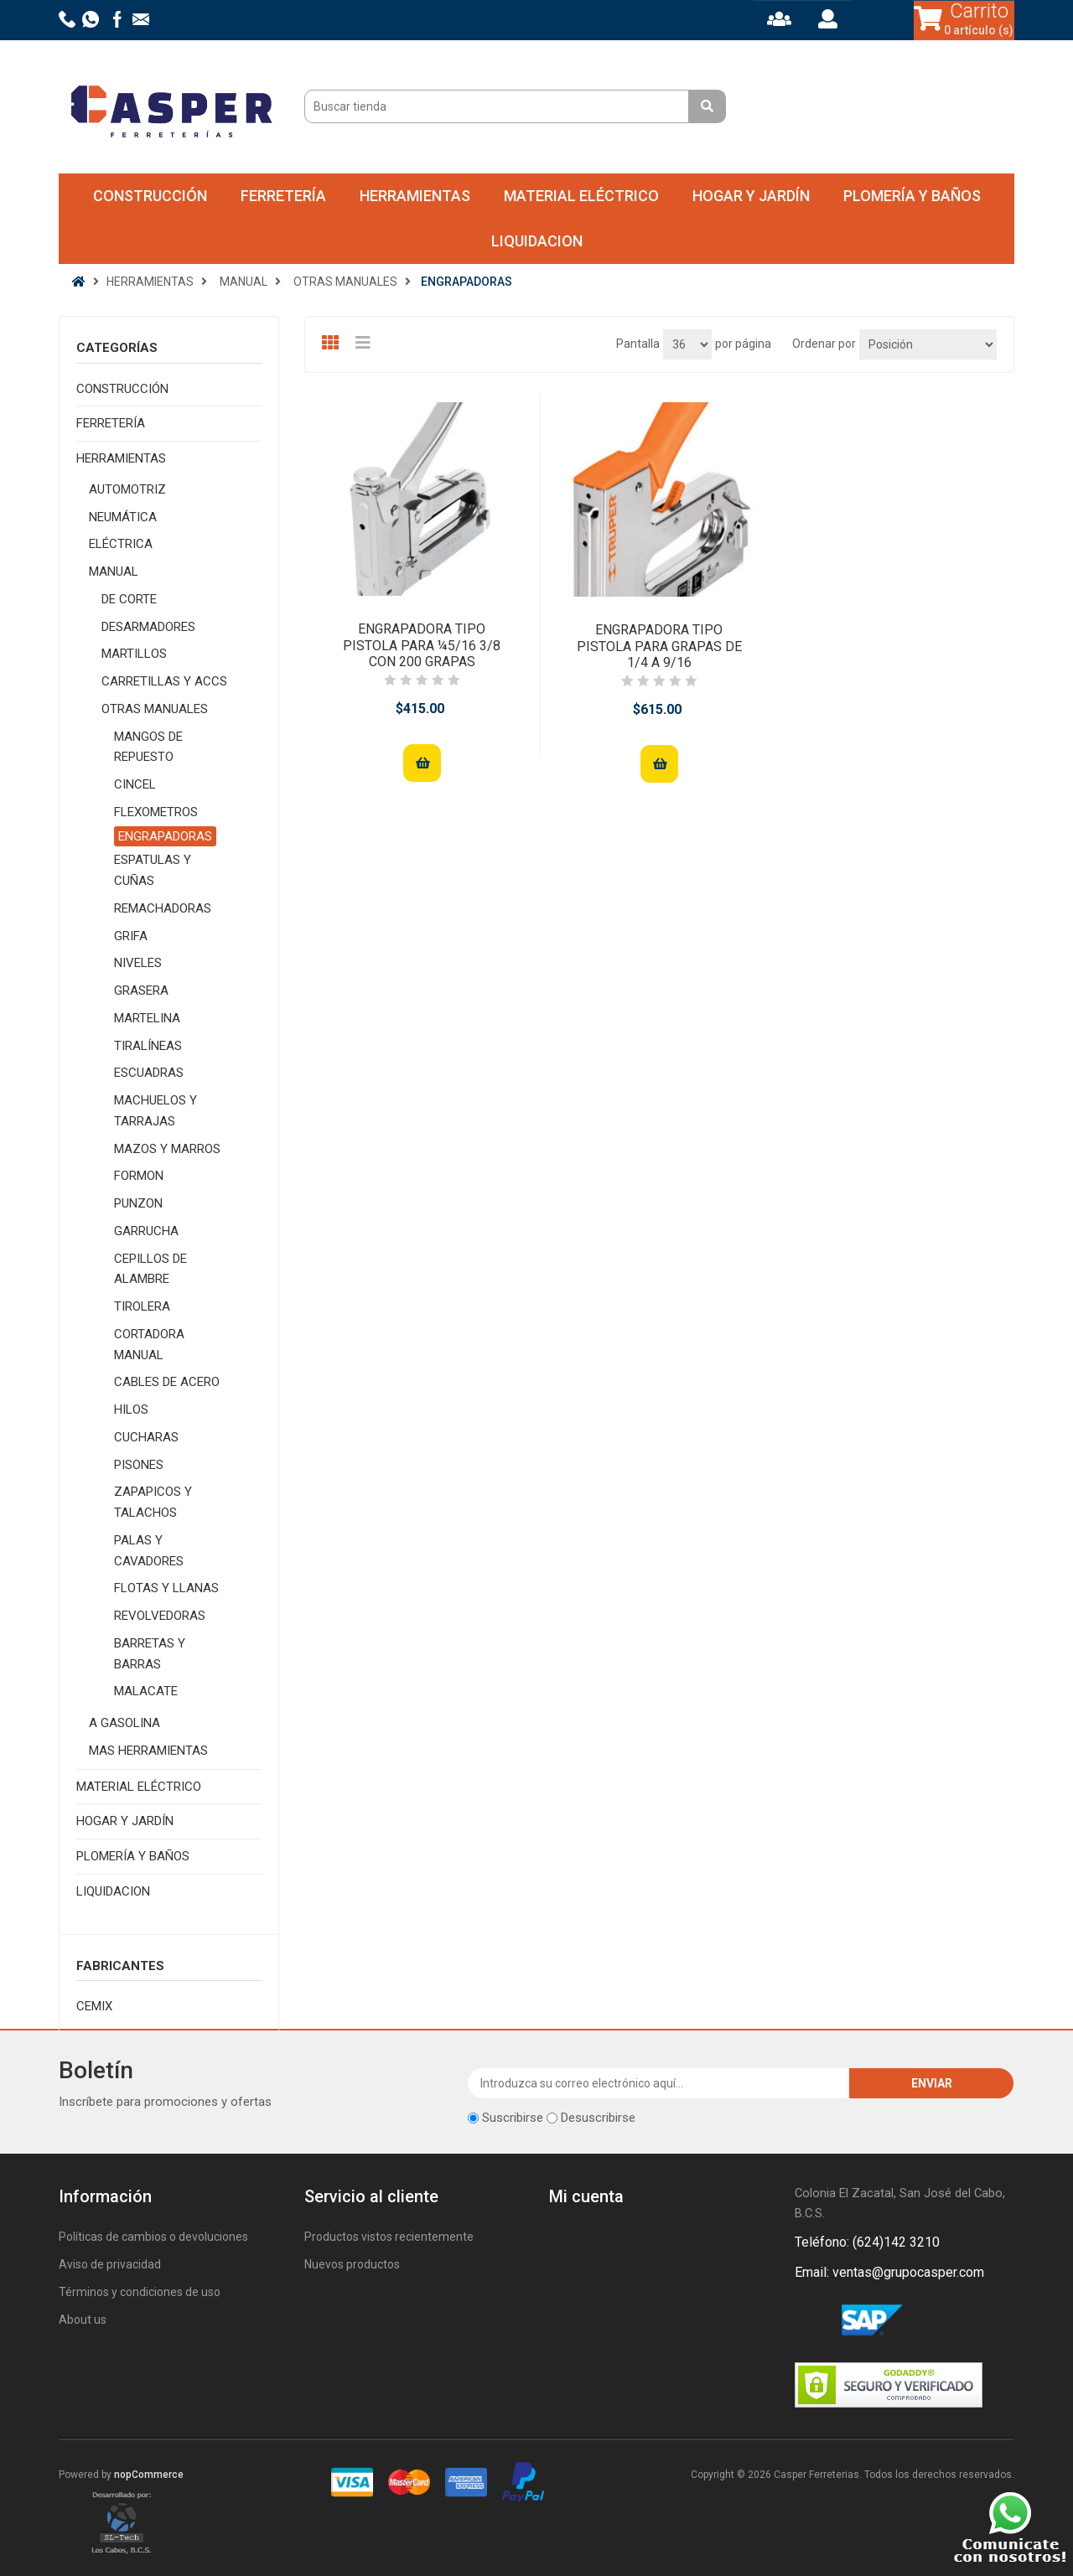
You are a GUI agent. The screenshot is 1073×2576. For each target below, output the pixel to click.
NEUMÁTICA (123, 517)
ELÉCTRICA (121, 543)
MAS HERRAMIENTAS (148, 1750)
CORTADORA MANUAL (149, 1345)
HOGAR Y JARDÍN (751, 195)
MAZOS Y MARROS (167, 1148)
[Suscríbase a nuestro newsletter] (659, 2083)
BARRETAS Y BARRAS (149, 1654)
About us (82, 2319)
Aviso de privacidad (110, 2264)
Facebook (811, 2321)
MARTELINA (147, 1018)
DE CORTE (129, 599)
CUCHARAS (146, 1437)
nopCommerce (149, 2474)
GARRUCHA (146, 1231)
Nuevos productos (352, 2264)
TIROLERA (142, 1306)
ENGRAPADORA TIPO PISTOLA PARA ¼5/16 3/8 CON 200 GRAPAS (421, 645)
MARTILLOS (134, 653)
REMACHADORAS (162, 908)
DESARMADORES (148, 626)
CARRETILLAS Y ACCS (164, 681)
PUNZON (138, 1203)
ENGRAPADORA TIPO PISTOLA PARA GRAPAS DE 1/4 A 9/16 (659, 646)
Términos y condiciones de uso (139, 2292)
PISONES (138, 1464)
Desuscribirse (598, 2117)
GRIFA (131, 936)
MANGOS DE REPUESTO (148, 747)
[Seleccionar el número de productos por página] (687, 344)
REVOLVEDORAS (159, 1615)
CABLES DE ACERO (167, 1381)
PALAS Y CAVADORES (149, 1551)
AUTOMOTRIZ (127, 489)
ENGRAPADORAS (165, 836)
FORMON (138, 1175)
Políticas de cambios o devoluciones (153, 2236)
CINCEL (135, 784)
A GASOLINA (124, 1722)
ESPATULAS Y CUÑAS (152, 870)
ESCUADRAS (149, 1072)
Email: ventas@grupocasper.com (889, 2272)
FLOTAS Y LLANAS (166, 1588)
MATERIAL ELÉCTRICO (581, 195)
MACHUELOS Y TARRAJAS (155, 1111)
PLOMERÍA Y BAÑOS (912, 195)
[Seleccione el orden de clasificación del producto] (928, 344)
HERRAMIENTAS (415, 195)
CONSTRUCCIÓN (150, 195)
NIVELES (138, 962)
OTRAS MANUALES (154, 708)
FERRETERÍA (283, 195)
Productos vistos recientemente (389, 2236)
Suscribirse (512, 2117)
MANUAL (113, 571)
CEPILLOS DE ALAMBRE (150, 1269)
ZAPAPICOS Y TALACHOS (153, 1502)
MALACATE (146, 1691)
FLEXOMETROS (156, 812)
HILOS (131, 1409)
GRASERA (141, 990)
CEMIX (94, 2006)
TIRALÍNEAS (148, 1045)
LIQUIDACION (537, 241)
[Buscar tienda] (498, 106)
